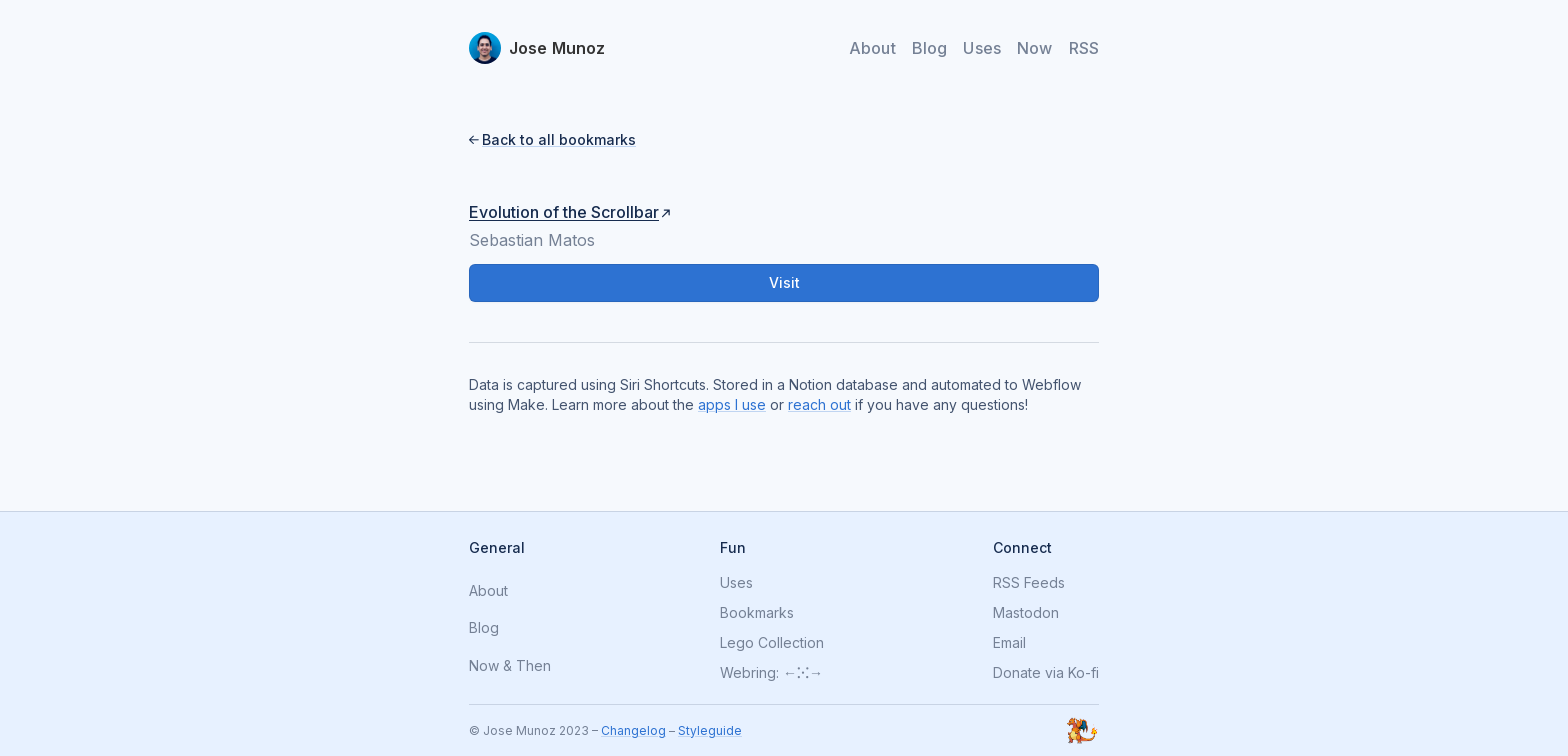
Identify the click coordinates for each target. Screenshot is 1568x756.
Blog (930, 48)
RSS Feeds (1029, 583)
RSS (1084, 48)
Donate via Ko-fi (1046, 673)
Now (1034, 48)
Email (1009, 643)
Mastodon (1026, 613)
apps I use (732, 404)
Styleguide (710, 730)
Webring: (749, 673)
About (872, 48)
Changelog (633, 730)
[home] (537, 48)
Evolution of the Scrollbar (564, 212)
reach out (819, 404)
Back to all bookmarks (559, 139)
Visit (784, 282)
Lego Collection (772, 643)
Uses (982, 48)
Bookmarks (757, 613)
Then (533, 666)
